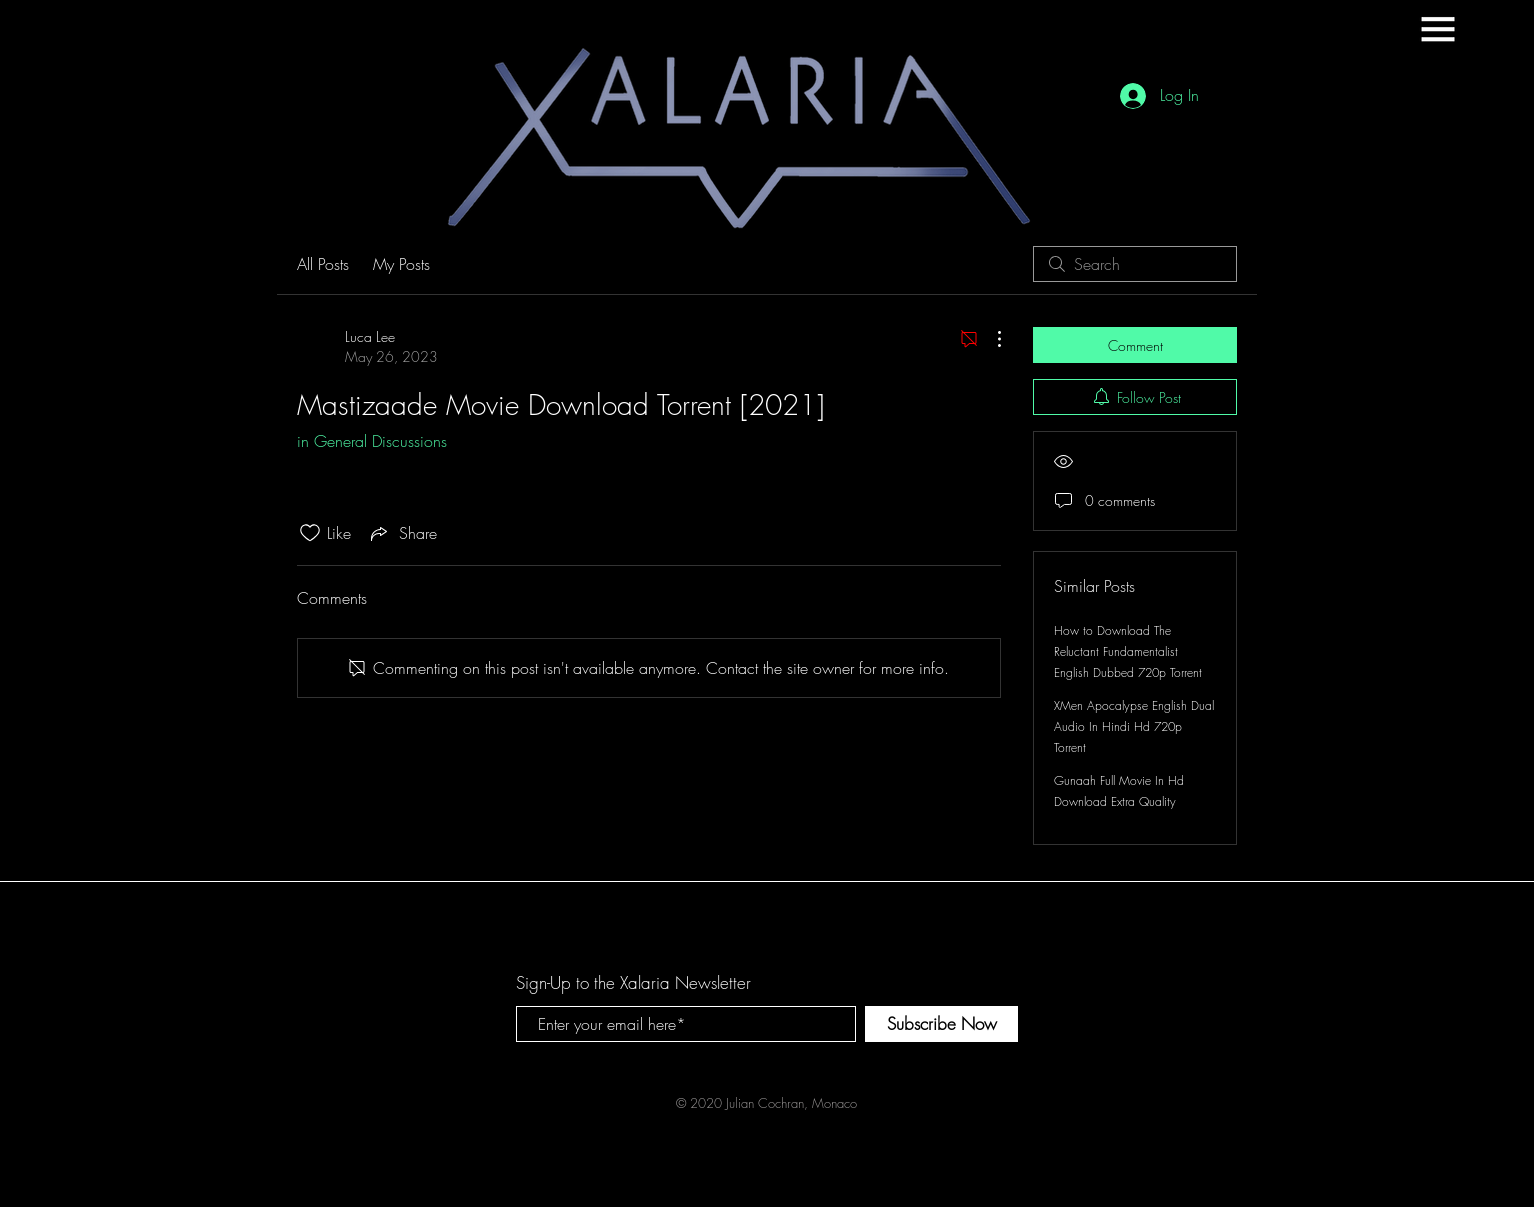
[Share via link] (402, 533)
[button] (1438, 29)
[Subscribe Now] (941, 1024)
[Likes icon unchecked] (310, 533)
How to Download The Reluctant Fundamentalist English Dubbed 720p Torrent (1128, 651)
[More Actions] (989, 339)
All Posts (323, 264)
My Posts (401, 264)
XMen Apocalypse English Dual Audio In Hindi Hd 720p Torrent (1134, 726)
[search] (1135, 264)
